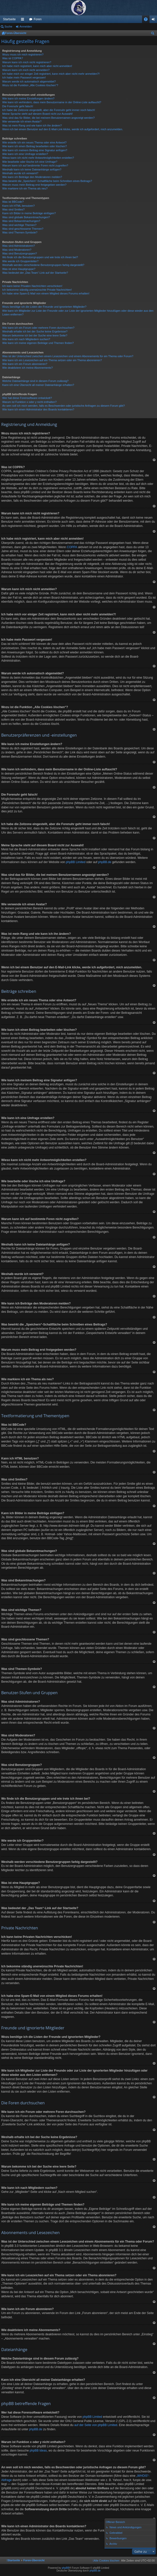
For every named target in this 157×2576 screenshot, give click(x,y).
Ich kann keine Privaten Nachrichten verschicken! (32, 285)
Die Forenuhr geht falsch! (17, 106)
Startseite (9, 19)
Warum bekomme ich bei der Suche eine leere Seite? (34, 335)
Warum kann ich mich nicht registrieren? (26, 62)
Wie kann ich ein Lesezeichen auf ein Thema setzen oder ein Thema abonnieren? (52, 360)
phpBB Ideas (38, 2450)
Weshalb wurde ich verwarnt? (20, 173)
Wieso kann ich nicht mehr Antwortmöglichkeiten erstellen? (38, 157)
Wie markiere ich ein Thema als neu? (25, 188)
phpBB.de (104, 862)
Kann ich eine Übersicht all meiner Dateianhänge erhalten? (38, 384)
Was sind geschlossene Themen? (22, 228)
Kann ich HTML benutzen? (18, 205)
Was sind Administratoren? (18, 245)
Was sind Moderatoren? (16, 249)
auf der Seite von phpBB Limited (95, 2425)
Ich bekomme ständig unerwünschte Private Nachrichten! (37, 289)
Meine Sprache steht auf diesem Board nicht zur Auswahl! (37, 113)
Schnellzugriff (23, 20)
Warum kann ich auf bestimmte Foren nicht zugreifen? (35, 165)
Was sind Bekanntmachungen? (21, 220)
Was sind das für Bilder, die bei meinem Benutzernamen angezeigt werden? (48, 117)
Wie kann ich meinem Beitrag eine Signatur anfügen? (34, 150)
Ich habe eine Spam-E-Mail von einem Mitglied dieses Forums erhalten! (46, 293)
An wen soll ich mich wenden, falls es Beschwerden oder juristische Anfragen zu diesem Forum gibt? (63, 405)
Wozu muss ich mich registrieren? (23, 54)
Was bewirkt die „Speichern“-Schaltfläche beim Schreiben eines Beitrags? (47, 180)
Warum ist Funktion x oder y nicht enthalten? (29, 401)
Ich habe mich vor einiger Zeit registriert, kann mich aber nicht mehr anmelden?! (51, 73)
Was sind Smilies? (13, 209)
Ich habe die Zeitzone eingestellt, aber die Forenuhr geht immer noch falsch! (48, 109)
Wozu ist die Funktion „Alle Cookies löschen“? (30, 85)
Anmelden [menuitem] (154, 20)
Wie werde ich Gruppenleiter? (20, 261)
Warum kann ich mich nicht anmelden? (26, 69)
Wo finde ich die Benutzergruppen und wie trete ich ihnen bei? (40, 257)
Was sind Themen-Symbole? (20, 232)
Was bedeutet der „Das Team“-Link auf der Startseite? (35, 272)
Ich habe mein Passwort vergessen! (24, 77)
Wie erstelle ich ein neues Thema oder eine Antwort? (34, 142)
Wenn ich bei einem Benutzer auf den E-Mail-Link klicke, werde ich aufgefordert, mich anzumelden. (62, 129)
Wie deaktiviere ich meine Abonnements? (27, 367)
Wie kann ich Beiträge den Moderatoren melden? (32, 176)
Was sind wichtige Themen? (19, 224)
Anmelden (26, 26)
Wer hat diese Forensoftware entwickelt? (27, 397)
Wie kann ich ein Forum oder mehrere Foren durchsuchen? (38, 327)
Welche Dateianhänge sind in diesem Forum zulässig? (35, 380)
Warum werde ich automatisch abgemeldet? (29, 81)
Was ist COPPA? (12, 58)
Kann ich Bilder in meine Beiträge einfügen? (29, 213)
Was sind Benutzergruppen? (19, 253)
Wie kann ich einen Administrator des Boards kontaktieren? (38, 409)
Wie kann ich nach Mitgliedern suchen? (26, 339)
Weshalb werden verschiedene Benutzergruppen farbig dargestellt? (43, 264)
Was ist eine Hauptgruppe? (18, 268)
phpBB (65, 2568)
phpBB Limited (76, 862)
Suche (8, 26)
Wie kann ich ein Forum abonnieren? (24, 363)
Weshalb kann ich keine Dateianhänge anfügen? (31, 169)
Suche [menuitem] (153, 34)
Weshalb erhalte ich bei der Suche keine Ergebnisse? (35, 331)
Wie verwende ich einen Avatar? (22, 121)
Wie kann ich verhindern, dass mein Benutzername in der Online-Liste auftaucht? (51, 102)
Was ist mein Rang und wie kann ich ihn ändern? (32, 125)
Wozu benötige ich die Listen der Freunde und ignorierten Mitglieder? (44, 306)
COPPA (72, 547)
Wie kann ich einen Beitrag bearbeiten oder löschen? (34, 146)
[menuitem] (106, 2560)
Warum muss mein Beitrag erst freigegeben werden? (34, 184)
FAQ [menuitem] (147, 20)
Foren (38, 19)
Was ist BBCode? (13, 201)
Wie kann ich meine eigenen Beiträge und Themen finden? (38, 342)
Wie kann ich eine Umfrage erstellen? (25, 153)
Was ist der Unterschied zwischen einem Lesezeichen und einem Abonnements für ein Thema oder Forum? (67, 356)
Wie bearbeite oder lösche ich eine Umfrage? (29, 161)
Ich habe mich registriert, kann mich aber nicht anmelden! (37, 65)
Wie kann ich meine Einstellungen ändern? (28, 98)
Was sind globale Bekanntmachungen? (26, 217)
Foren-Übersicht (15, 32)
